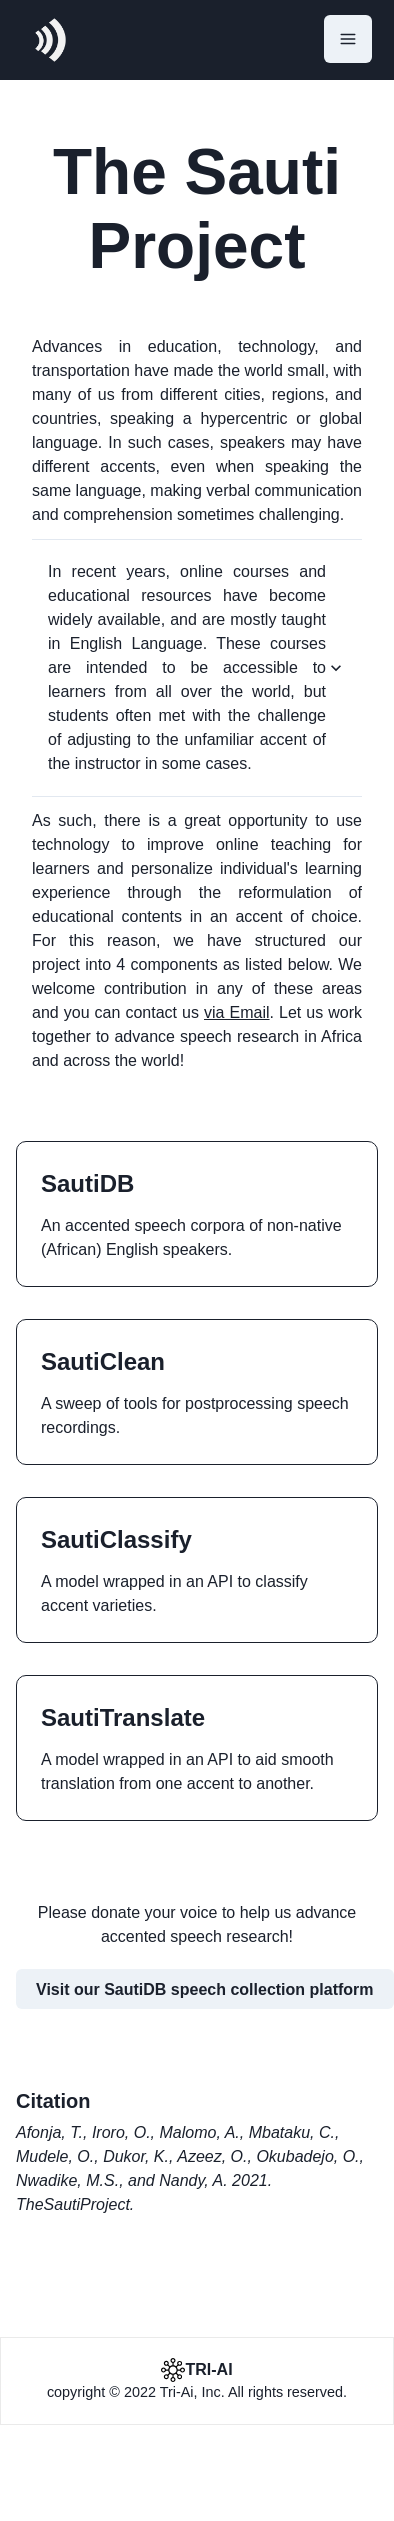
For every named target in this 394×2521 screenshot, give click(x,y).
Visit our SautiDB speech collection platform (205, 1989)
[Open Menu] (348, 39)
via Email (237, 1012)
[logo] (50, 40)
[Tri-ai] (196, 2370)
